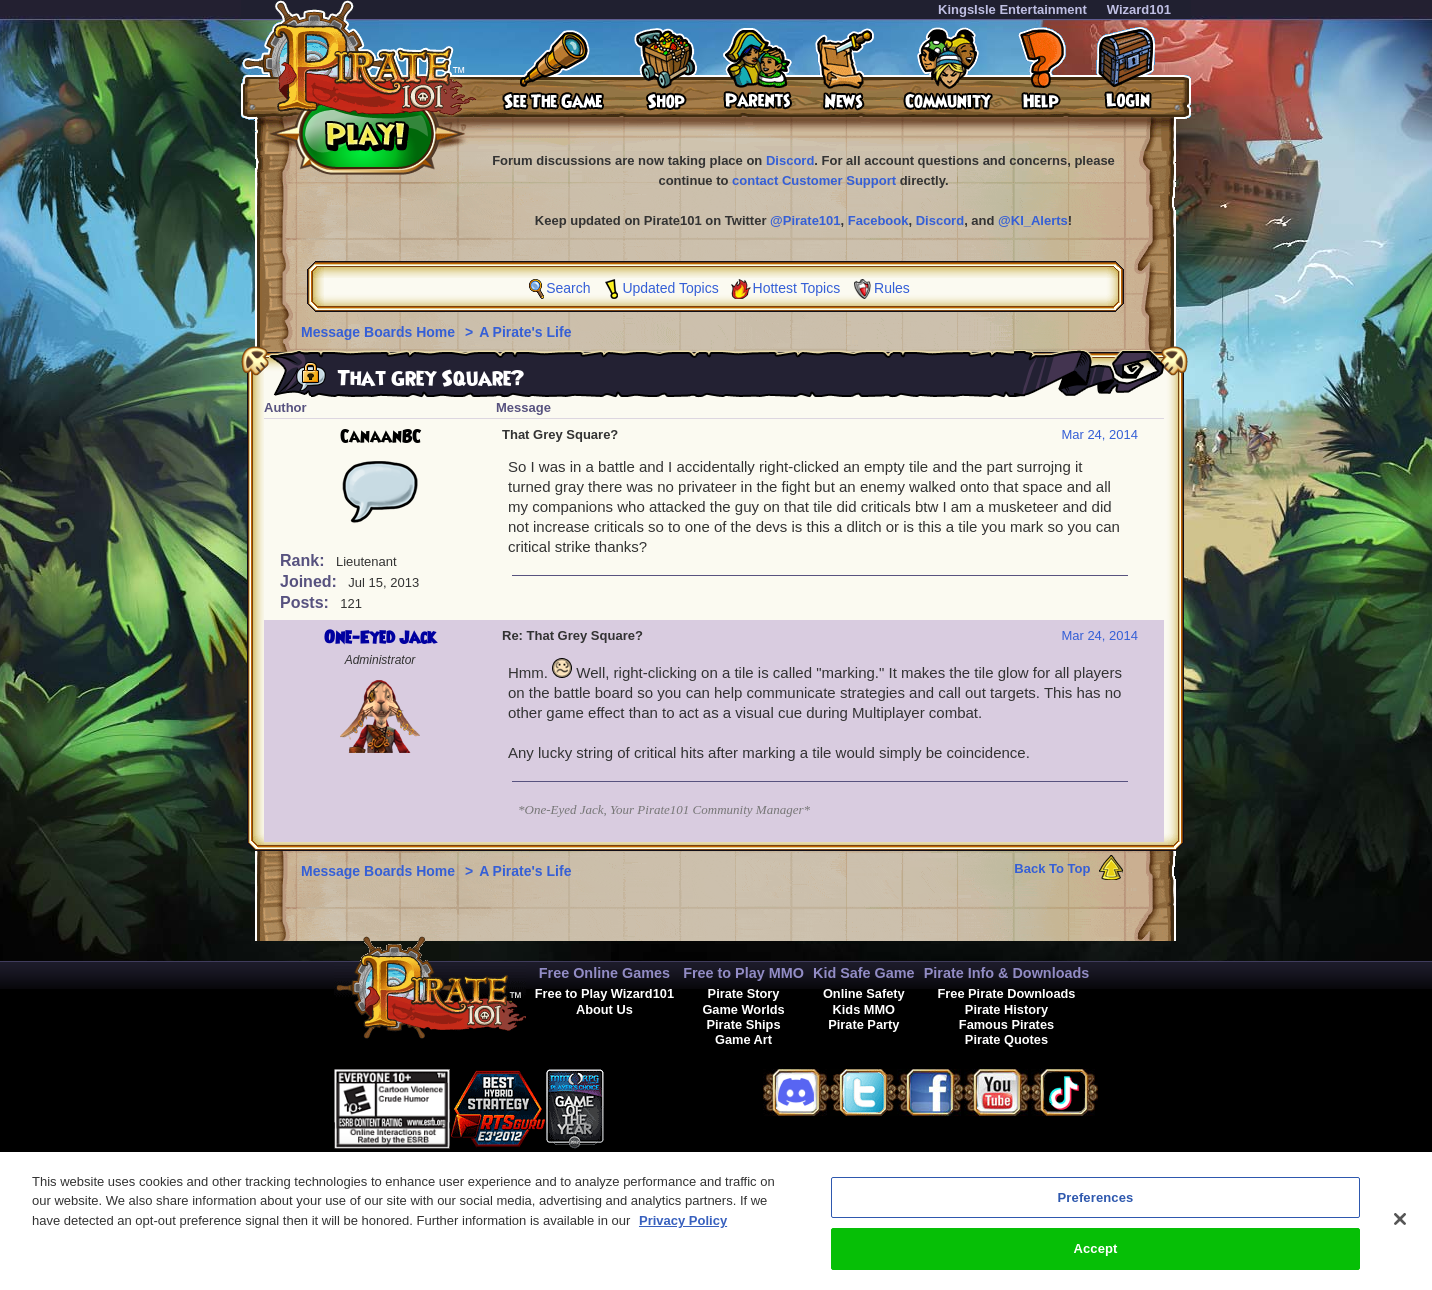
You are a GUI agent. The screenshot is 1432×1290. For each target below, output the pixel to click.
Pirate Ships (744, 1024)
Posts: (306, 602)
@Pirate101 (805, 220)
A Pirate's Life (525, 332)
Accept (1095, 1267)
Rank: (304, 560)
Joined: (310, 581)
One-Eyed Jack (380, 638)
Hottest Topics (797, 288)
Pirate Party (863, 1024)
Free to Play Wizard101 (604, 993)
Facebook (878, 220)
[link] (654, 1105)
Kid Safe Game (864, 973)
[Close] (1400, 1237)
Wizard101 (1139, 9)
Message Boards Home (380, 332)
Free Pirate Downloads (1006, 993)
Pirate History (1006, 1009)
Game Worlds (743, 1009)
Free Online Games (604, 973)
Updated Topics (670, 288)
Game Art (743, 1039)
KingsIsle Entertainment (1012, 9)
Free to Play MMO (743, 973)
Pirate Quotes (1006, 1039)
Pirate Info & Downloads (1007, 973)
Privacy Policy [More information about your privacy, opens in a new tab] (683, 1238)
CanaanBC (380, 437)
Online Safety (864, 993)
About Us (604, 1009)
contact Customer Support (814, 180)
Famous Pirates (1006, 1024)
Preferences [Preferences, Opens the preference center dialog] (1096, 1215)
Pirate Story (744, 993)
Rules (892, 288)
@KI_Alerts (1033, 220)
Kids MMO (864, 1009)
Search (568, 288)
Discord (790, 160)
